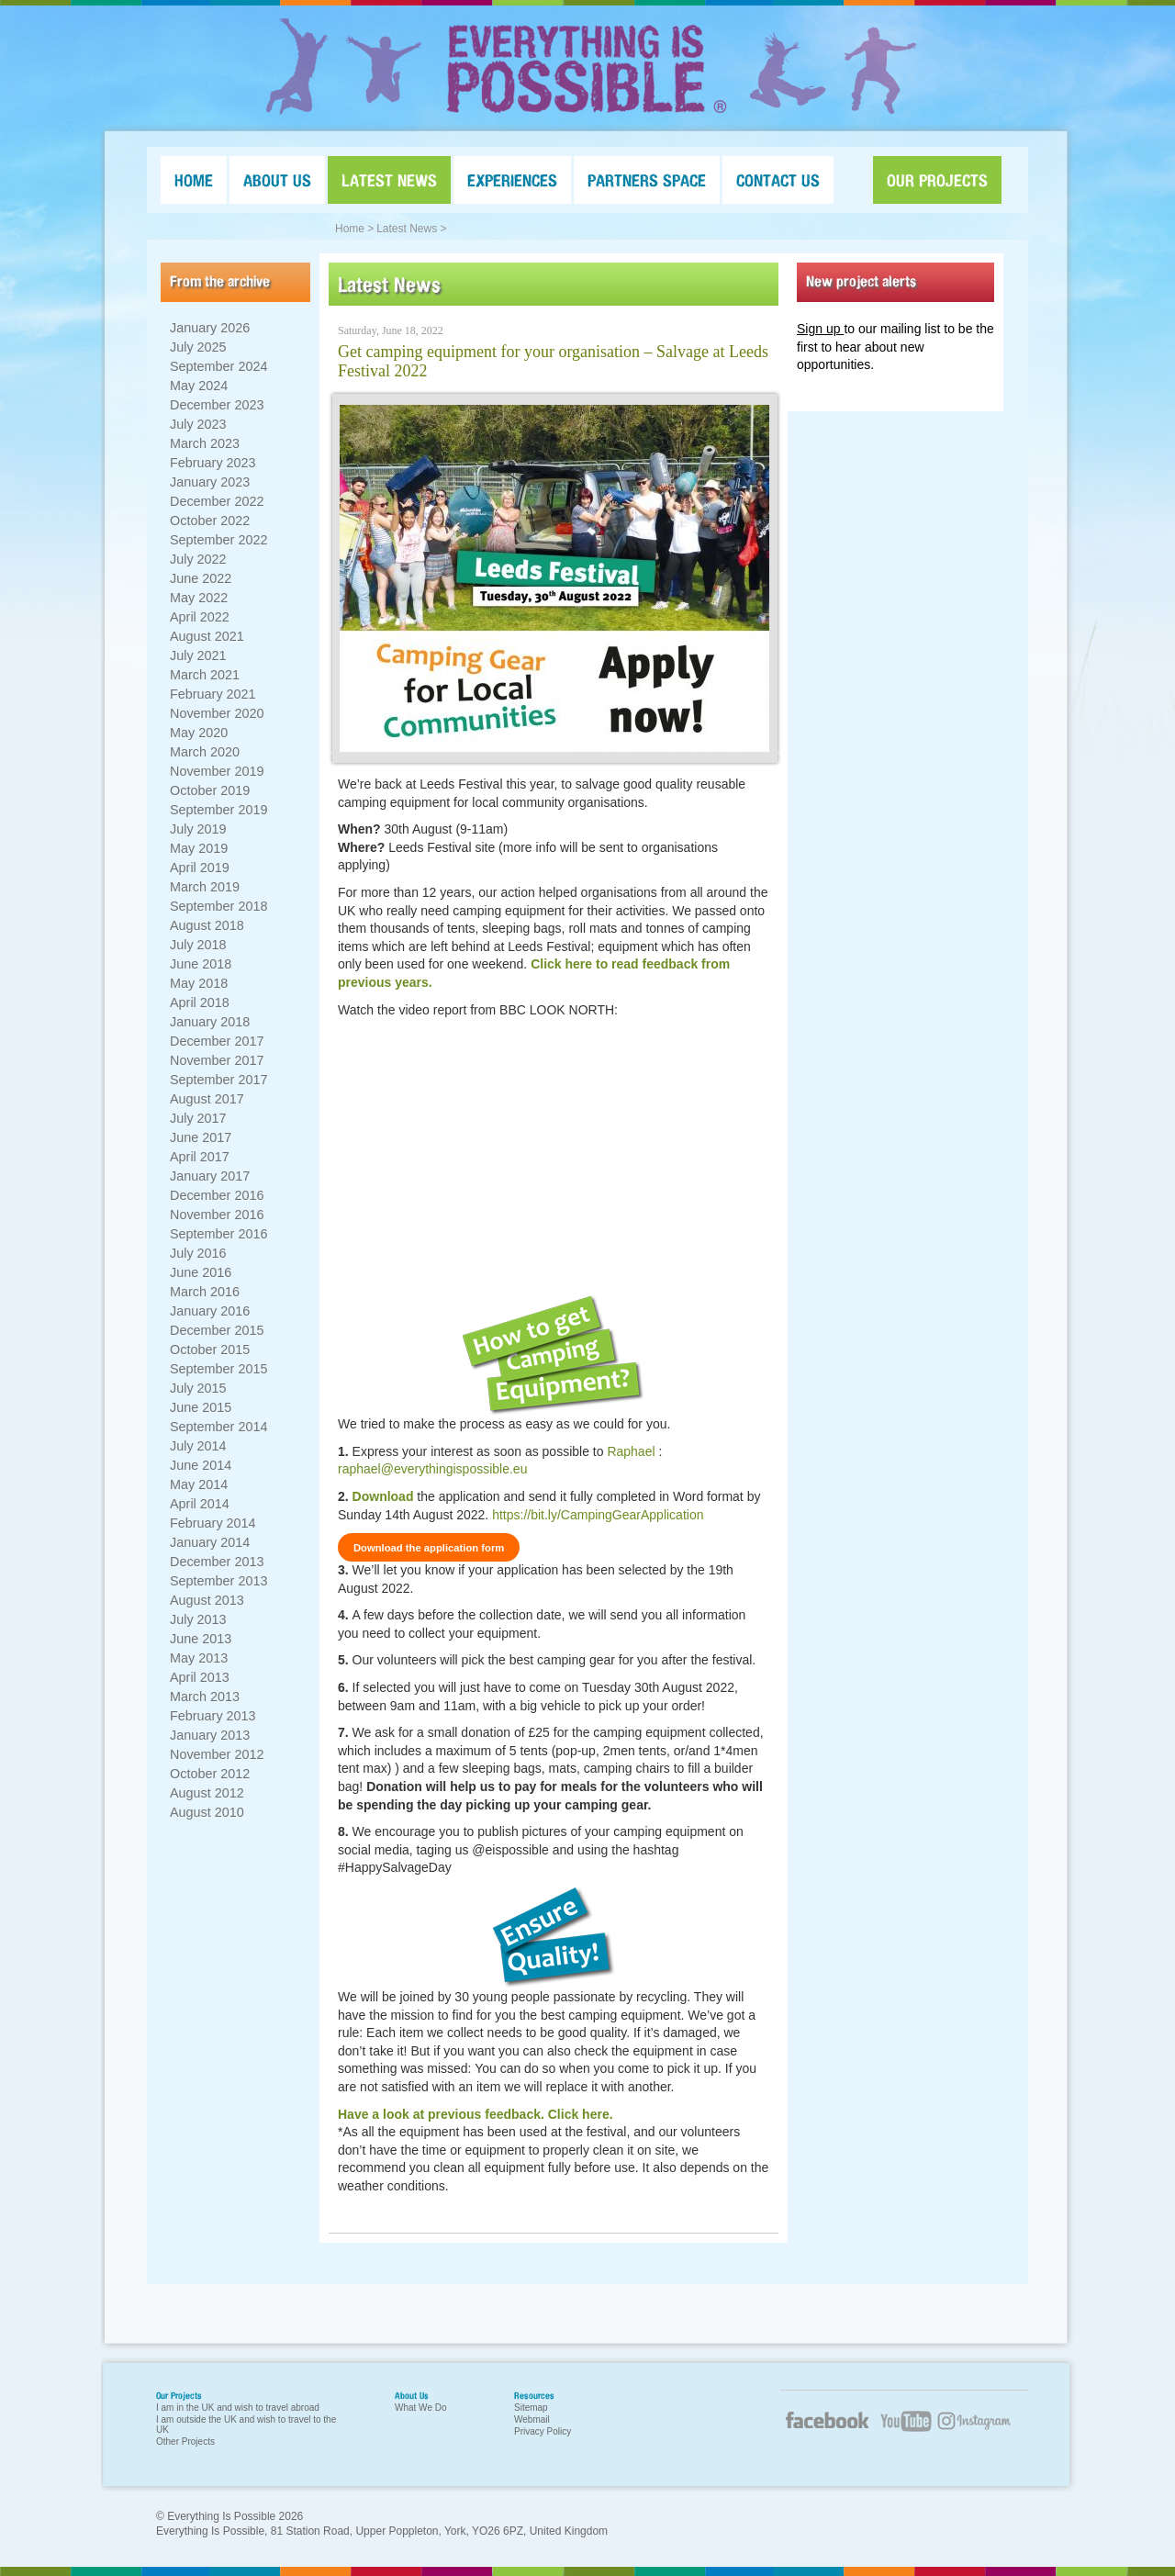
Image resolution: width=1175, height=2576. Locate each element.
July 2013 (198, 1619)
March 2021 (205, 674)
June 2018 (200, 964)
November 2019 (216, 771)
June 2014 (200, 1465)
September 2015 (218, 1368)
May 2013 (199, 1658)
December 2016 (216, 1195)
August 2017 (207, 1099)
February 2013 (213, 1715)
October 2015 (210, 1349)
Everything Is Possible (587, 68)
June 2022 (200, 578)
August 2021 (207, 636)
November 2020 (216, 713)
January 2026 (210, 327)
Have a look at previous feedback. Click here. (475, 2114)
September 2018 (218, 906)
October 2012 (210, 1773)
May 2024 (199, 385)
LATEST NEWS (389, 180)
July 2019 (198, 829)
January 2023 (210, 482)
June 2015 (200, 1407)
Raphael (631, 1451)
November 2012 (216, 1754)
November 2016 (216, 1214)
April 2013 (199, 1677)
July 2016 (198, 1253)
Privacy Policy (542, 2431)
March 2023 (205, 443)
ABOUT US (277, 180)
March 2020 (205, 752)
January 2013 (210, 1735)
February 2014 (213, 1523)
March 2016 (205, 1291)
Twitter (982, 2432)
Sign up (820, 328)
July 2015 (198, 1388)
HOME (193, 180)
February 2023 (213, 462)
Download (383, 1496)
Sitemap (531, 2407)
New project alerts (861, 281)
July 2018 (198, 944)
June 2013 (200, 1638)
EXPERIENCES (512, 180)
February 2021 (213, 694)
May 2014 (199, 1484)
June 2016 (200, 1272)
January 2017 (210, 1176)
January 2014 (210, 1542)
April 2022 (199, 617)
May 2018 (199, 983)
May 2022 (199, 597)
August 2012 (207, 1793)
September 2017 (218, 1079)
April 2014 (199, 1503)
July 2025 (198, 347)
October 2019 (210, 790)
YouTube (904, 2432)
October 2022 (210, 520)
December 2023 (216, 405)
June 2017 (200, 1137)
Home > (354, 228)
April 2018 (199, 1002)
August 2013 (207, 1600)
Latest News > (411, 228)
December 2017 (216, 1041)
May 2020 (199, 732)
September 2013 (218, 1581)
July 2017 (198, 1118)
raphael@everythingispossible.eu (432, 1469)
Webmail (532, 2419)
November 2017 (216, 1060)
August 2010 (207, 1812)
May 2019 (199, 848)
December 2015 (216, 1330)
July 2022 (198, 559)
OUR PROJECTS (937, 180)
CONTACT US (778, 180)
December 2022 (216, 501)
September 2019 (218, 809)
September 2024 (218, 366)
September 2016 (218, 1233)
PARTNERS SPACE (647, 180)
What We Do (421, 2407)
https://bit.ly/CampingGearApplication (597, 1514)
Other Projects (185, 2441)
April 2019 (199, 867)
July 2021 (198, 655)
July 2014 (198, 1446)
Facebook (826, 2427)
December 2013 (216, 1561)
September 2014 (218, 1426)
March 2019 (205, 886)
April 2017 (199, 1156)
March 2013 (205, 1696)
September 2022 (218, 539)
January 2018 (210, 1021)
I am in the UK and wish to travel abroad (237, 2407)
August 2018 (207, 925)
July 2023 (198, 424)
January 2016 (210, 1311)
